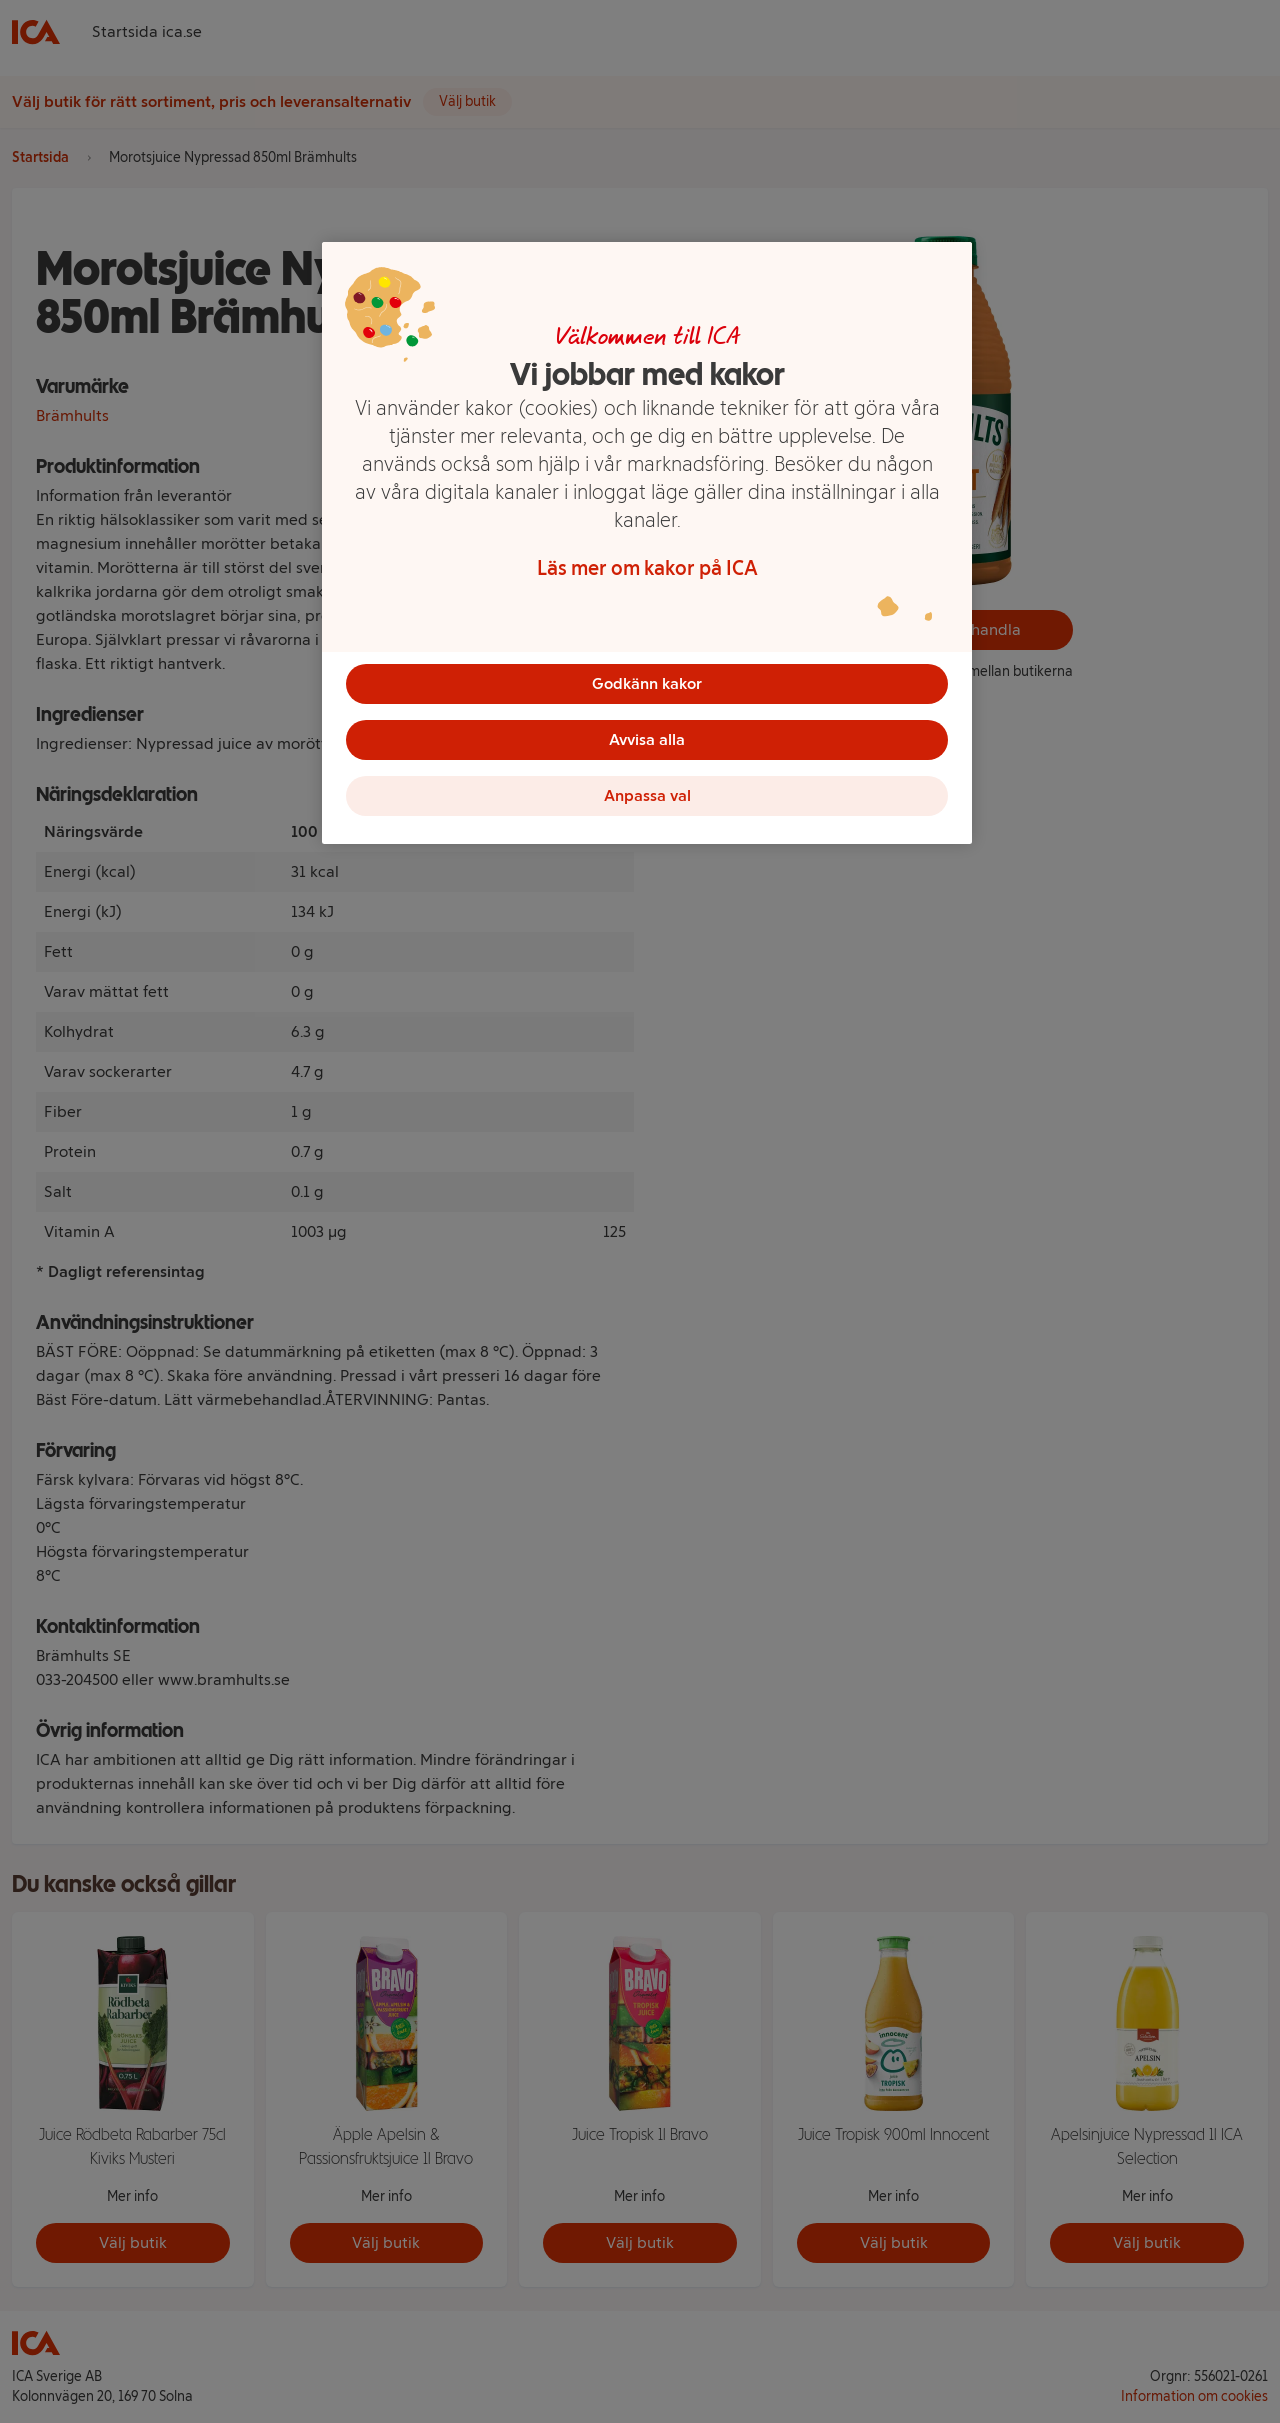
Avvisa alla (647, 739)
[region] (647, 543)
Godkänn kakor (647, 683)
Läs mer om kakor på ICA (647, 568)
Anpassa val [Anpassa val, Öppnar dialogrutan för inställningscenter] (647, 795)
